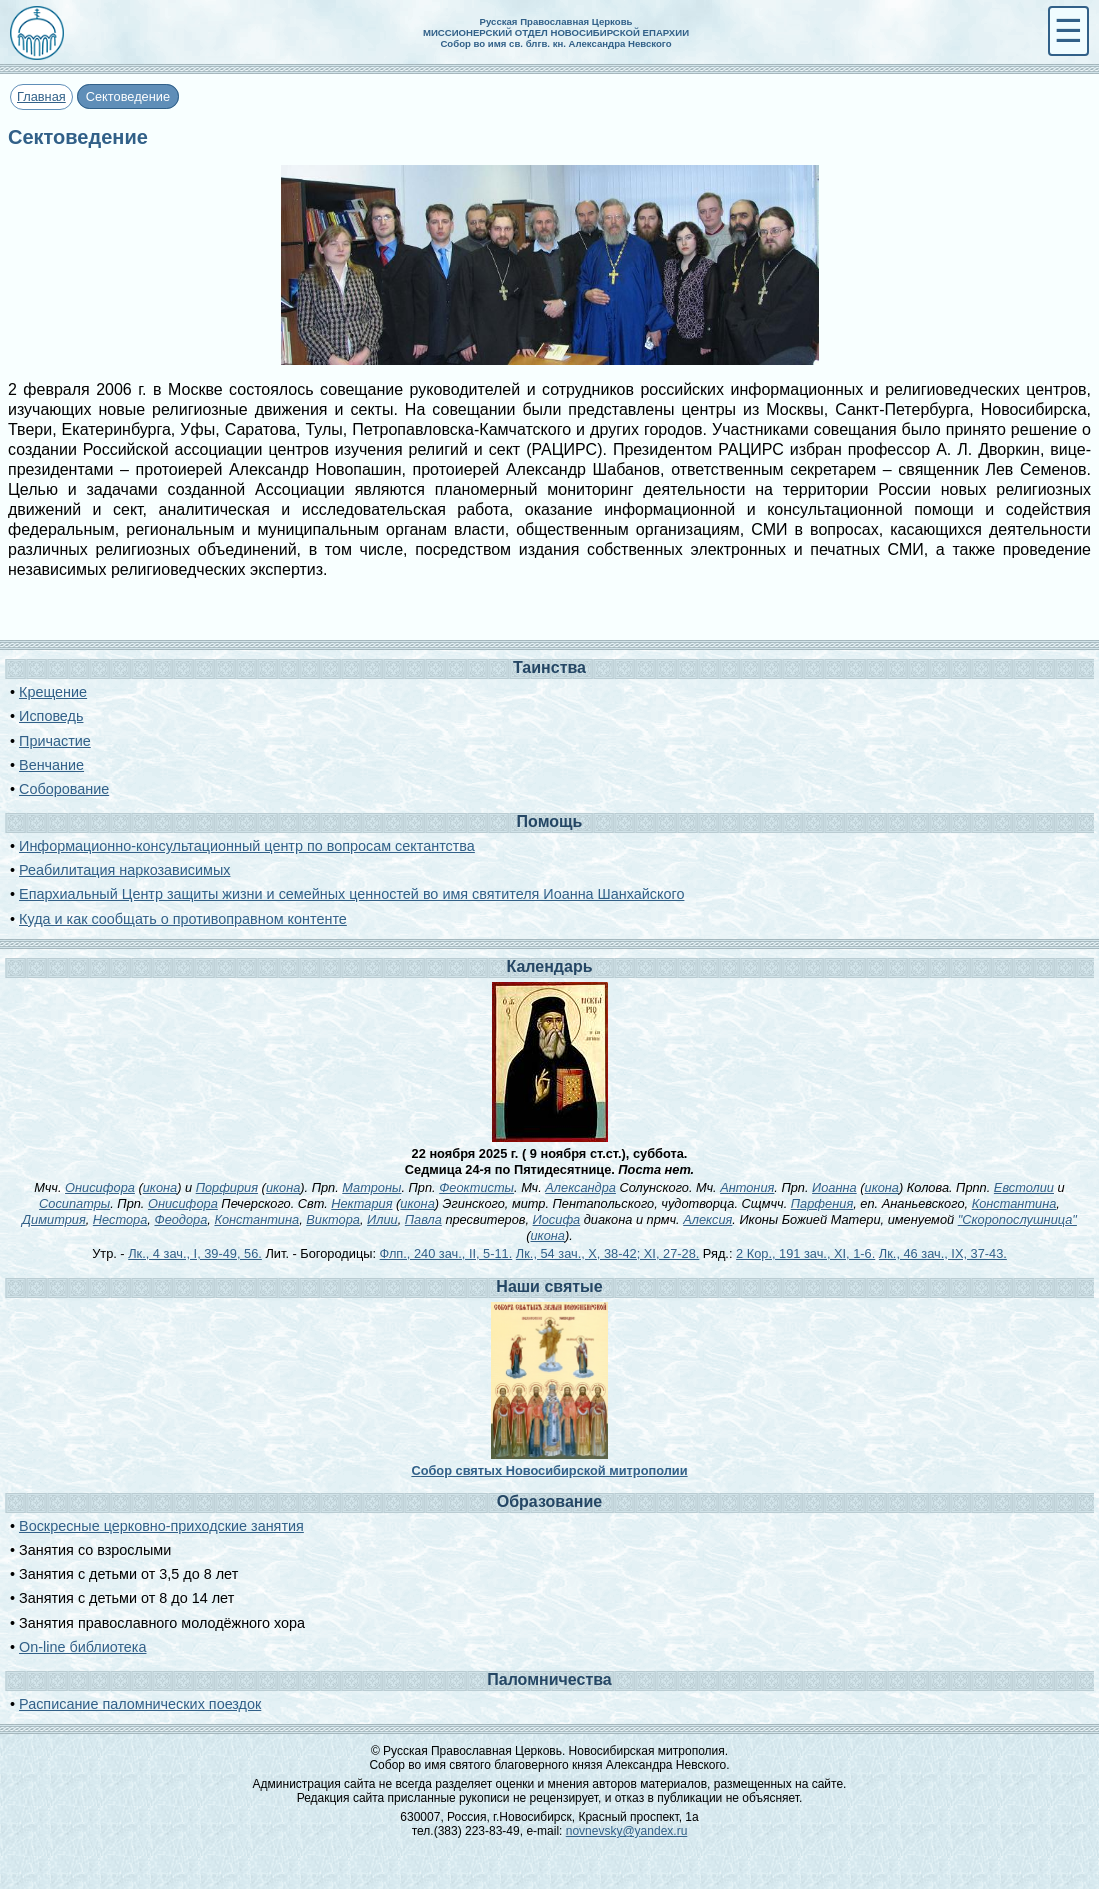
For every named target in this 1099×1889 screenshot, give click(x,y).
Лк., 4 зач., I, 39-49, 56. (195, 1253)
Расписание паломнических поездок (140, 1704)
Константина (1014, 1203)
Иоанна (834, 1187)
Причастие (55, 741)
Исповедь (51, 716)
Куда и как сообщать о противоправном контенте (183, 919)
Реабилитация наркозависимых (124, 870)
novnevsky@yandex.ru (627, 1831)
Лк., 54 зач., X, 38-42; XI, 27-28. (607, 1253)
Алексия (707, 1219)
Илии (382, 1219)
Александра (580, 1187)
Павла (423, 1219)
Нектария (361, 1203)
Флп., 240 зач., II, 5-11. (446, 1253)
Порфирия (227, 1187)
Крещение (53, 692)
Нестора (120, 1219)
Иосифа (557, 1219)
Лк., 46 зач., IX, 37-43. (943, 1253)
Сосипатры (74, 1203)
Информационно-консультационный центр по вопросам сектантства (247, 846)
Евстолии (1024, 1187)
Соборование (64, 789)
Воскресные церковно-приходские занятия (161, 1526)
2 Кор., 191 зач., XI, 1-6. (805, 1253)
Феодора (180, 1219)
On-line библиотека (82, 1647)
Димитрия (54, 1219)
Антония (747, 1187)
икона (160, 1187)
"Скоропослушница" (1017, 1219)
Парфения (822, 1203)
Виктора (333, 1219)
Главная (41, 96)
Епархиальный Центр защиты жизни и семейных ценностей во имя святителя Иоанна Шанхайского (351, 894)
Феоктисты (476, 1187)
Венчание (51, 765)
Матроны (371, 1187)
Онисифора (100, 1187)
